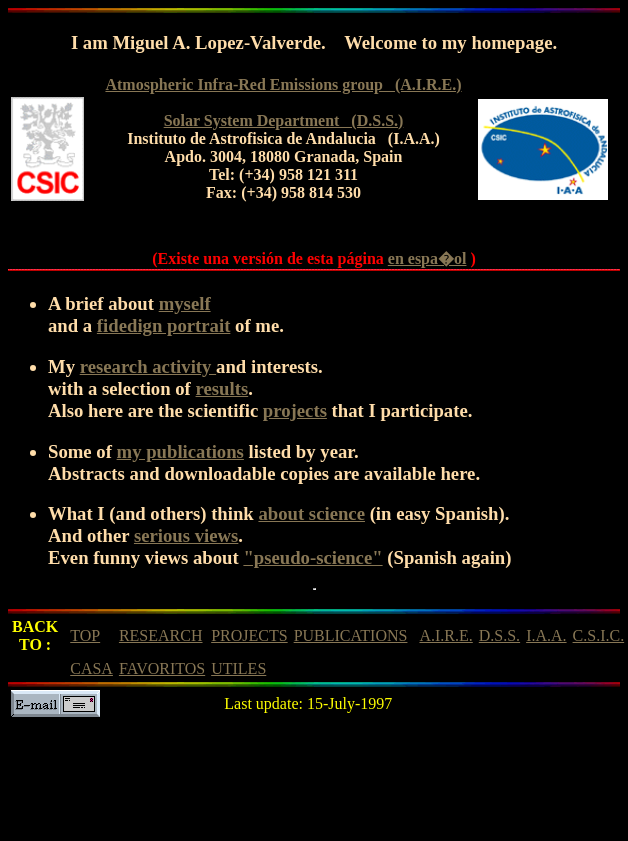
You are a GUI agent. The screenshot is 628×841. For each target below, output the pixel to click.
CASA (91, 668)
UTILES (238, 668)
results (222, 388)
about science (311, 513)
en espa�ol (427, 258)
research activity (148, 366)
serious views (186, 535)
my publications (180, 451)
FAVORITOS (162, 668)
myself (185, 303)
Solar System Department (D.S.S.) (284, 120)
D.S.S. (499, 635)
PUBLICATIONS (351, 635)
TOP (85, 635)
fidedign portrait (164, 325)
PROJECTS (249, 635)
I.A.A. (546, 635)
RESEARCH (161, 635)
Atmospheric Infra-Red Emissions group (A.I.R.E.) (283, 84)
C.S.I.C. (599, 635)
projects (295, 410)
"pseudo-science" (312, 557)
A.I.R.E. (445, 635)
